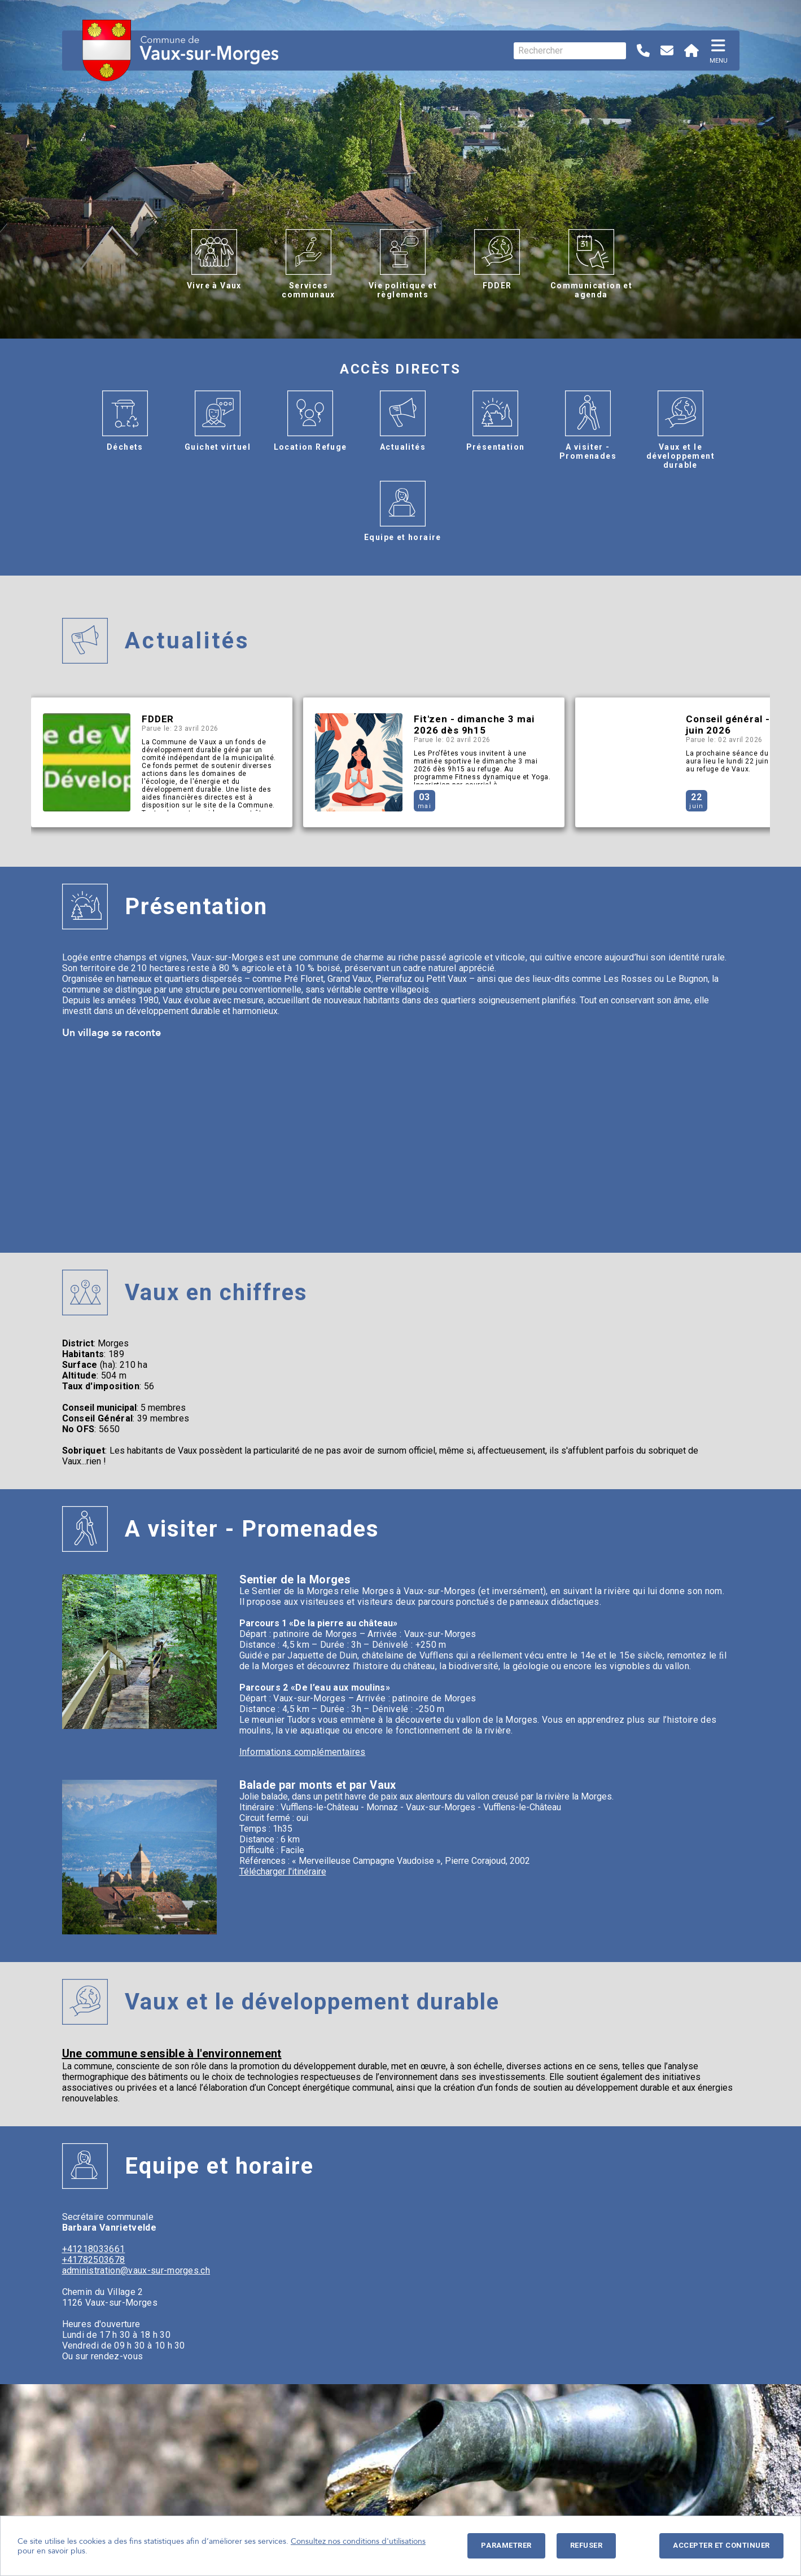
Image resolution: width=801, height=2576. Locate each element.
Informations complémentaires (302, 1751)
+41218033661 (93, 2249)
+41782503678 (93, 2259)
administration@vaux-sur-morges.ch (136, 2270)
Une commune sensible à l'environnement (172, 2053)
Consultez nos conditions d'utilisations (358, 2541)
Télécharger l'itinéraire (282, 1871)
